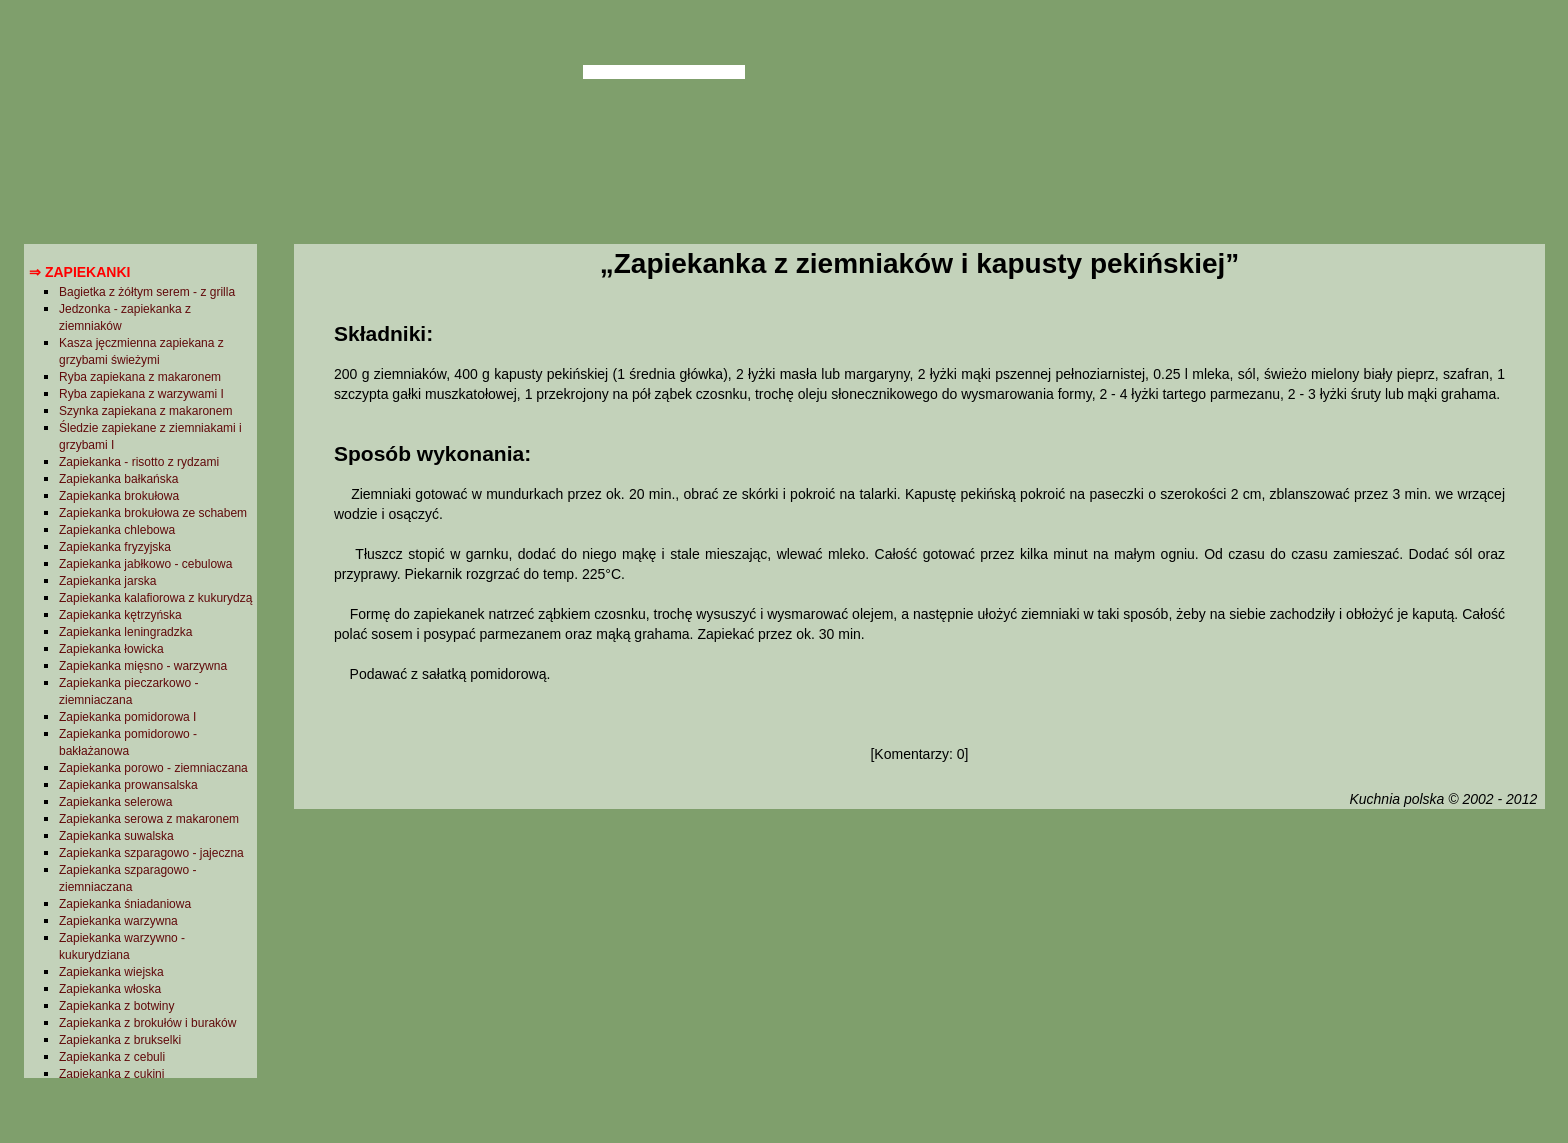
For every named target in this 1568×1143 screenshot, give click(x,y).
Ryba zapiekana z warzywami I (141, 394)
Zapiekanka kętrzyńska (120, 615)
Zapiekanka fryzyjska (115, 547)
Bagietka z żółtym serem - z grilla (147, 292)
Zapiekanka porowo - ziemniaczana (153, 768)
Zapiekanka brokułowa (119, 496)
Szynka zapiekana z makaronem (145, 411)
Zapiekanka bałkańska (118, 479)
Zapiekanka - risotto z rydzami (139, 462)
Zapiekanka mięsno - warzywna (143, 666)
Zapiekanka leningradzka (125, 632)
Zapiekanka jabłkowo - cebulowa (145, 564)
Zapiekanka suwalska (116, 836)
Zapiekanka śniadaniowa (125, 904)
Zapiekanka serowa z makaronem (149, 819)
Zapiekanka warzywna (118, 921)
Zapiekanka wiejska (111, 972)
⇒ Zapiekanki (79, 272)
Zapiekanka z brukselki (120, 1040)
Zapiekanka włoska (110, 989)
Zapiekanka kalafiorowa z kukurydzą (155, 598)
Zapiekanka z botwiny (116, 1006)
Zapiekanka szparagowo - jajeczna (151, 853)
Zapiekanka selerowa (115, 802)
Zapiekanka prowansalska (128, 785)
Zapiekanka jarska (107, 581)
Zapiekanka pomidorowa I (127, 717)
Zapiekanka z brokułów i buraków (147, 1023)
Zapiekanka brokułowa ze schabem (153, 513)
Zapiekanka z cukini (111, 1074)
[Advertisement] (919, 973)
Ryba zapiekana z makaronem (140, 377)
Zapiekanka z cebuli (112, 1057)
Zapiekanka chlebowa (117, 530)
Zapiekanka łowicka (111, 649)
